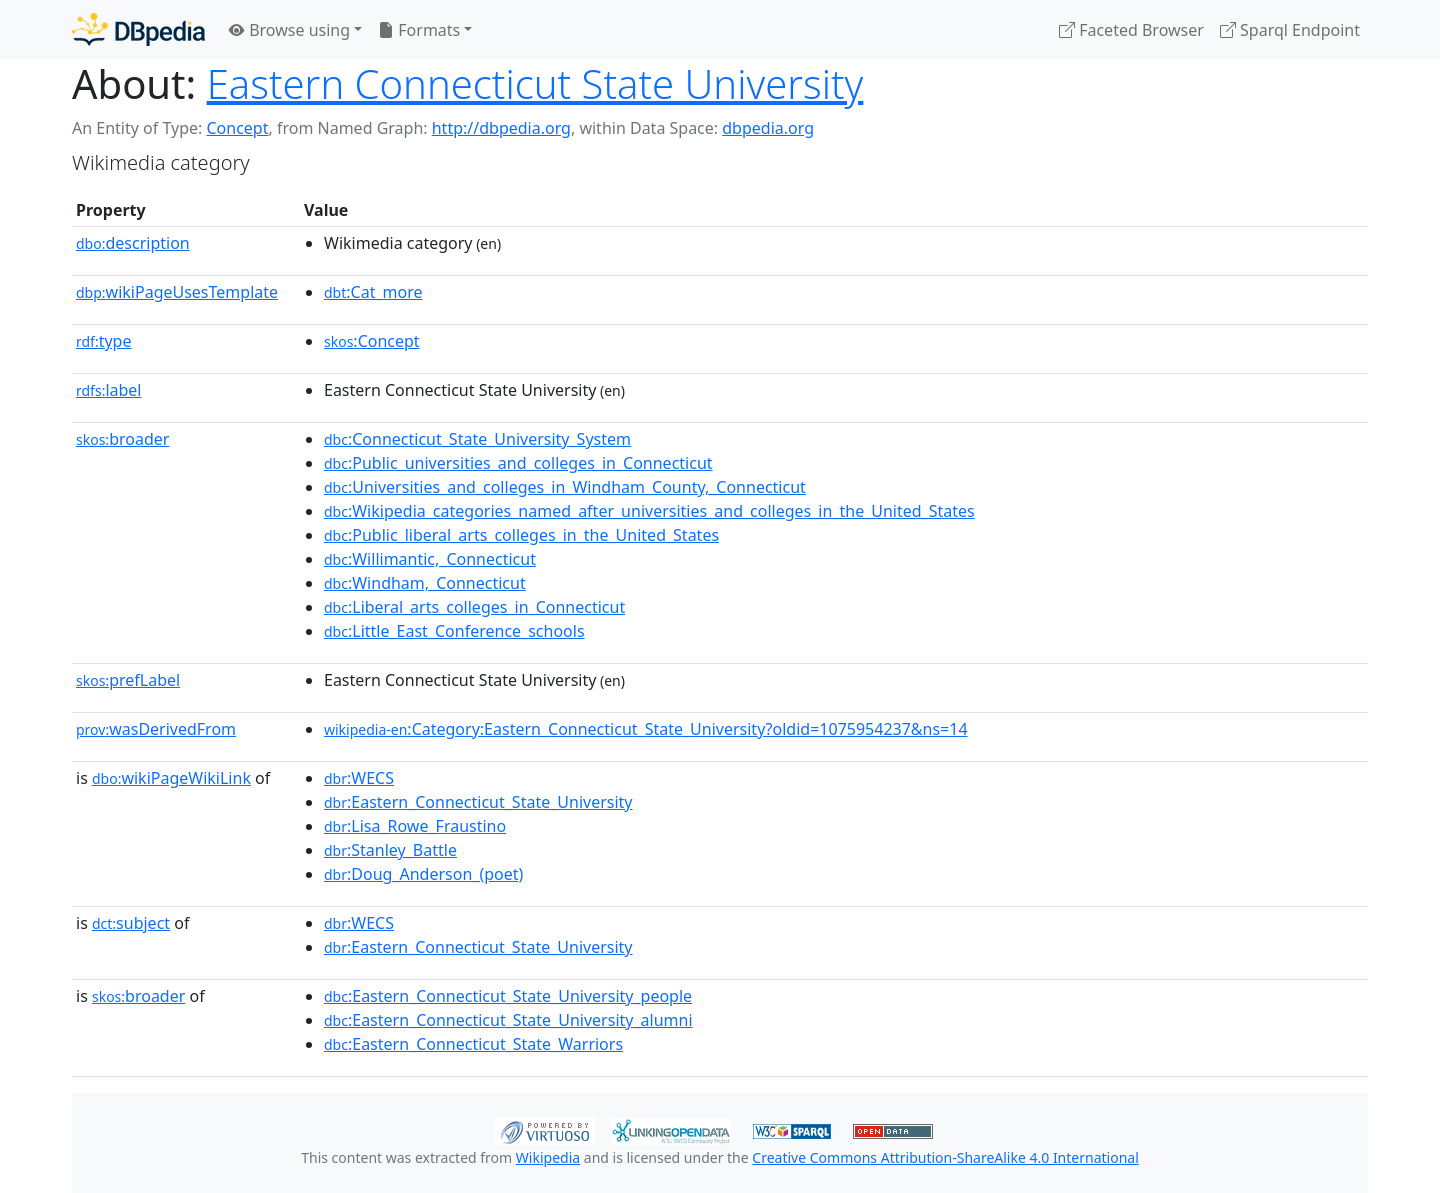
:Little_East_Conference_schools (454, 631)
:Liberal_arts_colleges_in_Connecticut (474, 607)
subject (131, 923)
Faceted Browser (1131, 30)
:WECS (359, 778)
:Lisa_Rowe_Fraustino (415, 826)
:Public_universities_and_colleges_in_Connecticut (518, 463)
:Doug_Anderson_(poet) (423, 874)
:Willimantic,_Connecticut (430, 559)
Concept (237, 128)
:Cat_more (373, 292)
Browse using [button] (289, 30)
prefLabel (128, 680)
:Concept (372, 341)
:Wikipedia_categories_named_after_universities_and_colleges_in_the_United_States (649, 511)
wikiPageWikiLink (171, 778)
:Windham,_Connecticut (425, 583)
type (104, 341)
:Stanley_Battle (390, 850)
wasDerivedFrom (156, 729)
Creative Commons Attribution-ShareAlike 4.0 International (945, 1157)
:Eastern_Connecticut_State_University (478, 802)
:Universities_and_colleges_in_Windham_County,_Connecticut (565, 487)
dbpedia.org (768, 128)
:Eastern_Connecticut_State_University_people (508, 996)
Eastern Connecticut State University (535, 83)
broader (122, 439)
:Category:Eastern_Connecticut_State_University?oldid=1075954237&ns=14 (646, 729)
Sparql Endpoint (1290, 30)
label (109, 390)
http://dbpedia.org (501, 128)
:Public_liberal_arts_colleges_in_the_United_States (521, 535)
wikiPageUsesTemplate (177, 292)
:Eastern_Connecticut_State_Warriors (473, 1044)
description (133, 243)
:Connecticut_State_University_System (477, 439)
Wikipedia (548, 1157)
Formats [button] (419, 30)
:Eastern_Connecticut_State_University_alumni (508, 1020)
